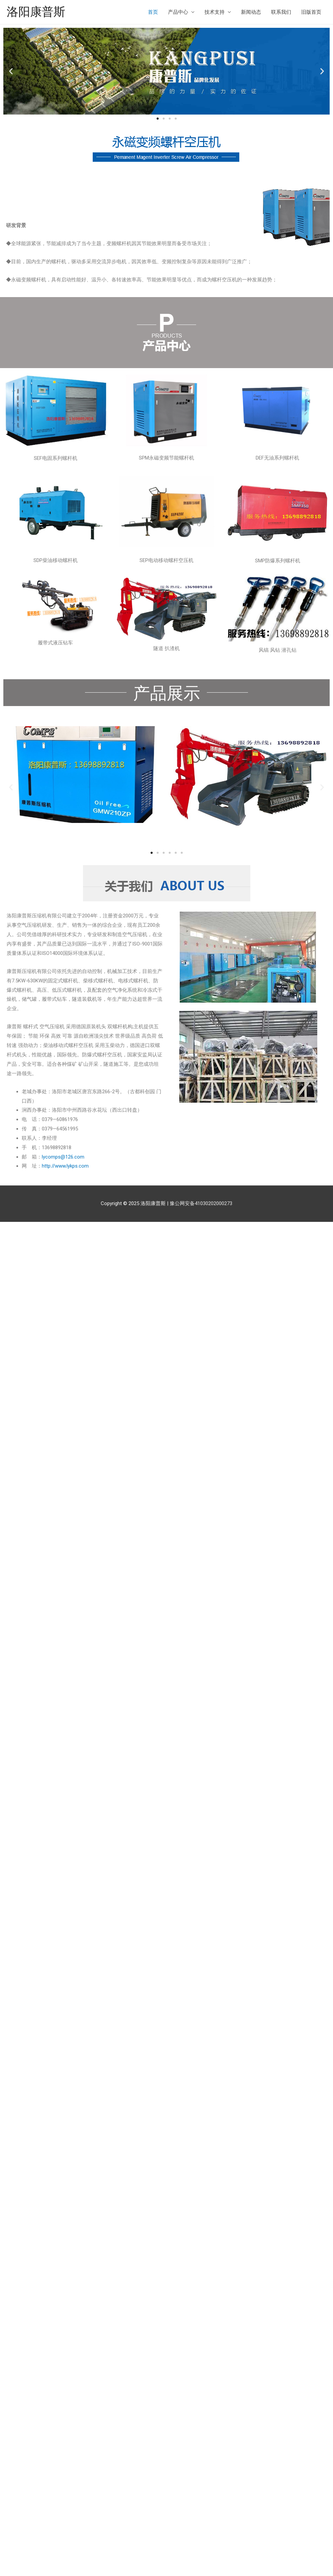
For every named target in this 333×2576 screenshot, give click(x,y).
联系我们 (281, 12)
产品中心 (178, 12)
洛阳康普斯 (36, 12)
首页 (153, 12)
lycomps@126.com (63, 1157)
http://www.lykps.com (65, 1166)
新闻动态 (251, 12)
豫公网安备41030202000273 (201, 1203)
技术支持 (214, 12)
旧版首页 (311, 12)
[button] (158, 119)
